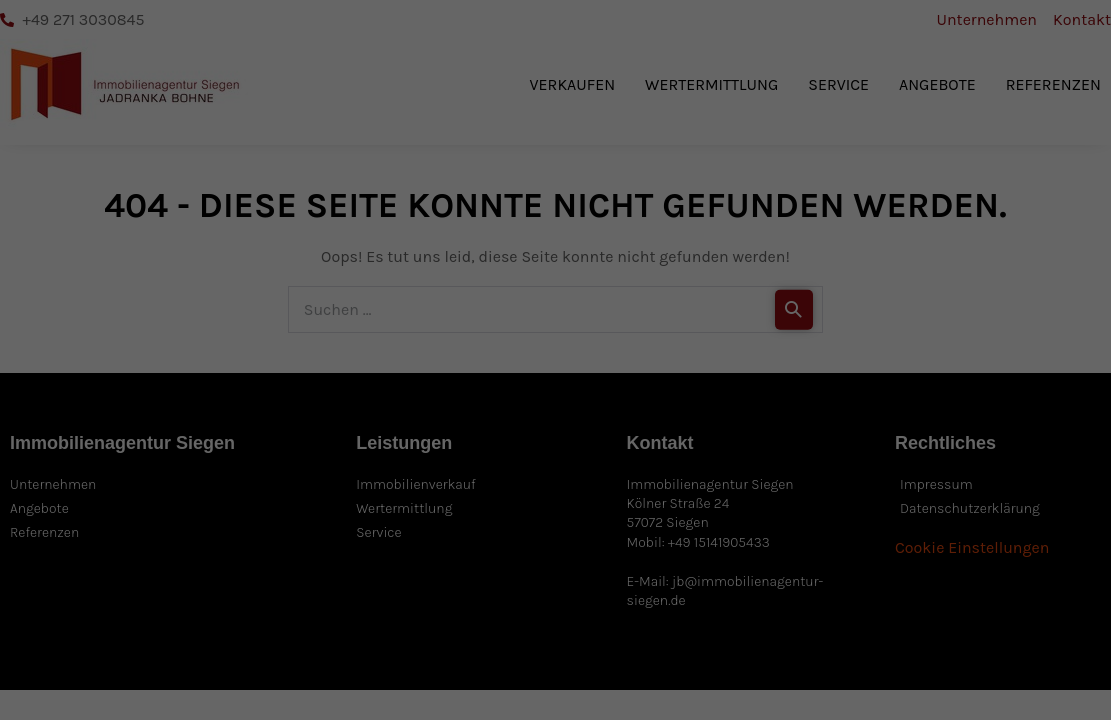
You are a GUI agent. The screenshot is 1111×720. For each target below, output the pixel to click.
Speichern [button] (972, 482)
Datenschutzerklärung (378, 616)
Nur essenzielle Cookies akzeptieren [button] (972, 551)
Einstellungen (756, 616)
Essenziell (301, 661)
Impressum (971, 696)
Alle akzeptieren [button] (972, 423)
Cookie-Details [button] (909, 682)
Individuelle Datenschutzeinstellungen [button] (989, 629)
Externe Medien (635, 661)
